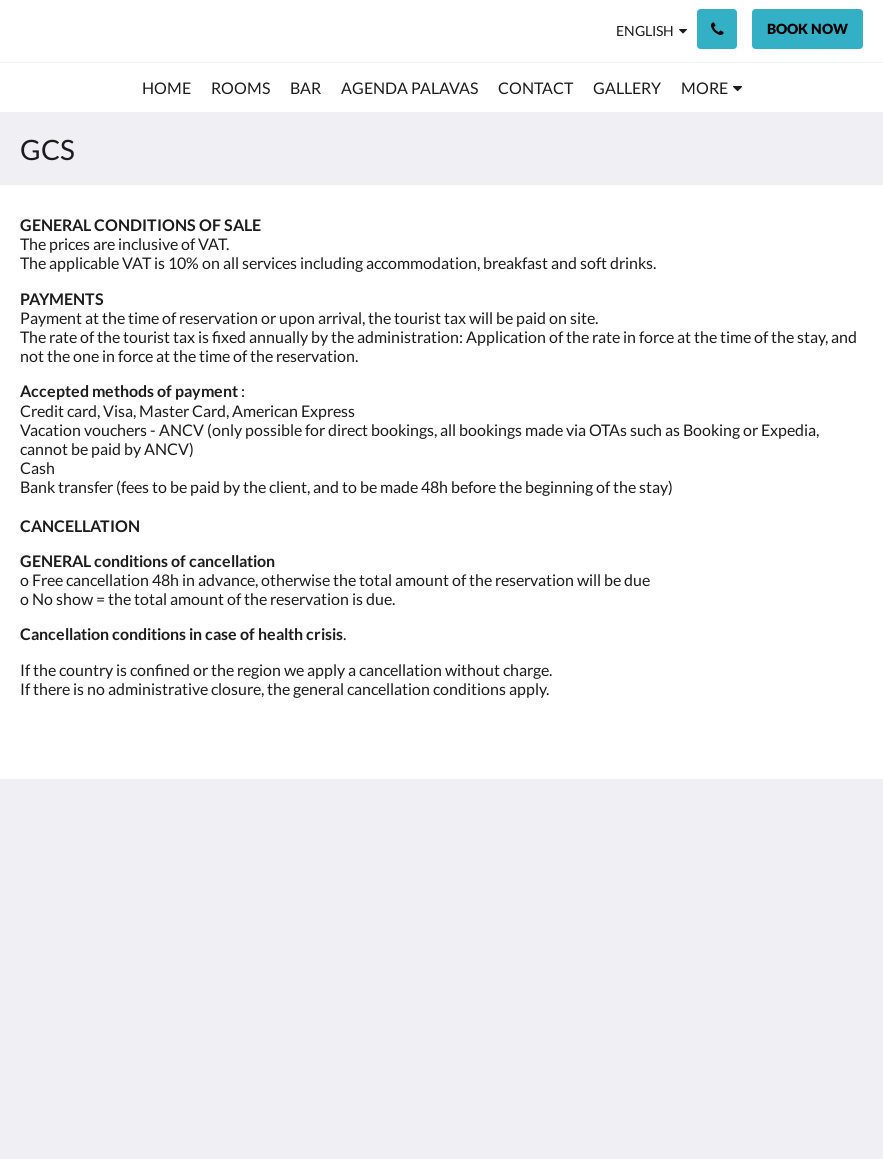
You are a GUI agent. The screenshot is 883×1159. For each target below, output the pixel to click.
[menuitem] (166, 88)
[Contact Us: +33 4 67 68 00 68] (717, 29)
